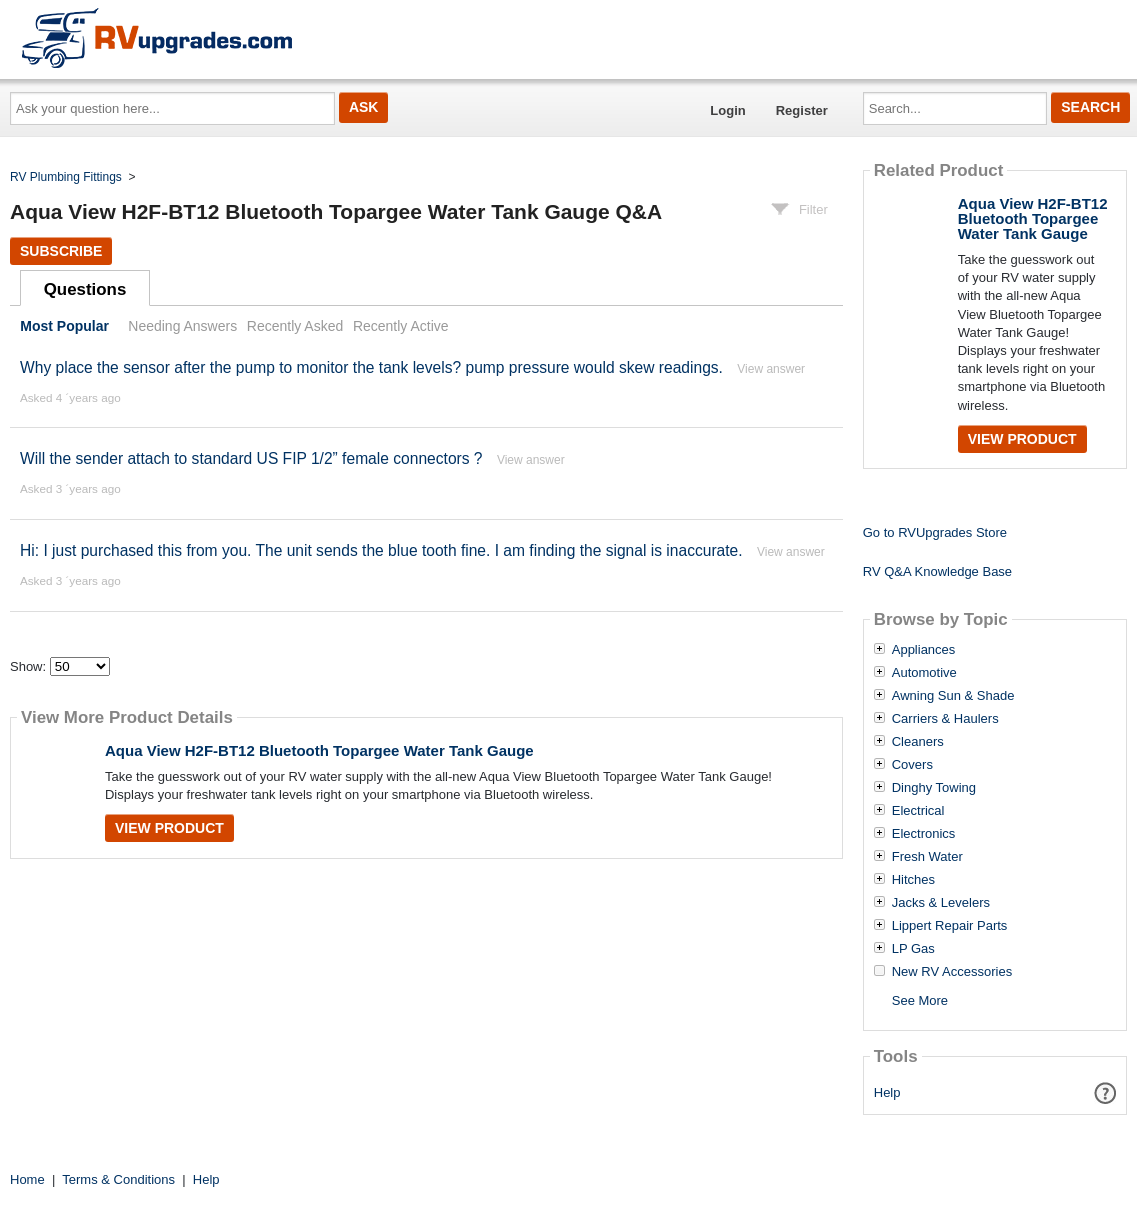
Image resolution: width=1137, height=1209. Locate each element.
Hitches (913, 880)
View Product (169, 828)
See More (920, 1000)
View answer (771, 369)
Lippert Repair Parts (950, 926)
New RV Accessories (952, 972)
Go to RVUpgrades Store (935, 532)
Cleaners (918, 742)
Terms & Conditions (118, 1179)
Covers (912, 765)
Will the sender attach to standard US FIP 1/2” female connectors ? (251, 458)
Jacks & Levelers (941, 903)
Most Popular (64, 326)
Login (727, 110)
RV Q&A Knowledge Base (937, 571)
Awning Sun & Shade (953, 696)
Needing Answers (182, 326)
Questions (85, 289)
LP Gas (913, 949)
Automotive (924, 673)
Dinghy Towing (934, 788)
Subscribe (61, 251)
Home (27, 1179)
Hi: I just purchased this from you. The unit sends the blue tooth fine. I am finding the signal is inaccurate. (381, 550)
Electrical (918, 811)
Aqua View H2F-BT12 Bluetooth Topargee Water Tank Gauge (319, 750)
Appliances (924, 650)
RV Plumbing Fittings (66, 177)
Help (887, 1092)
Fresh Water (927, 857)
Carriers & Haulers (945, 719)
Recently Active (401, 326)
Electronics (924, 834)
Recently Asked (295, 326)
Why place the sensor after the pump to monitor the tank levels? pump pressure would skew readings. (371, 367)
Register (802, 110)
